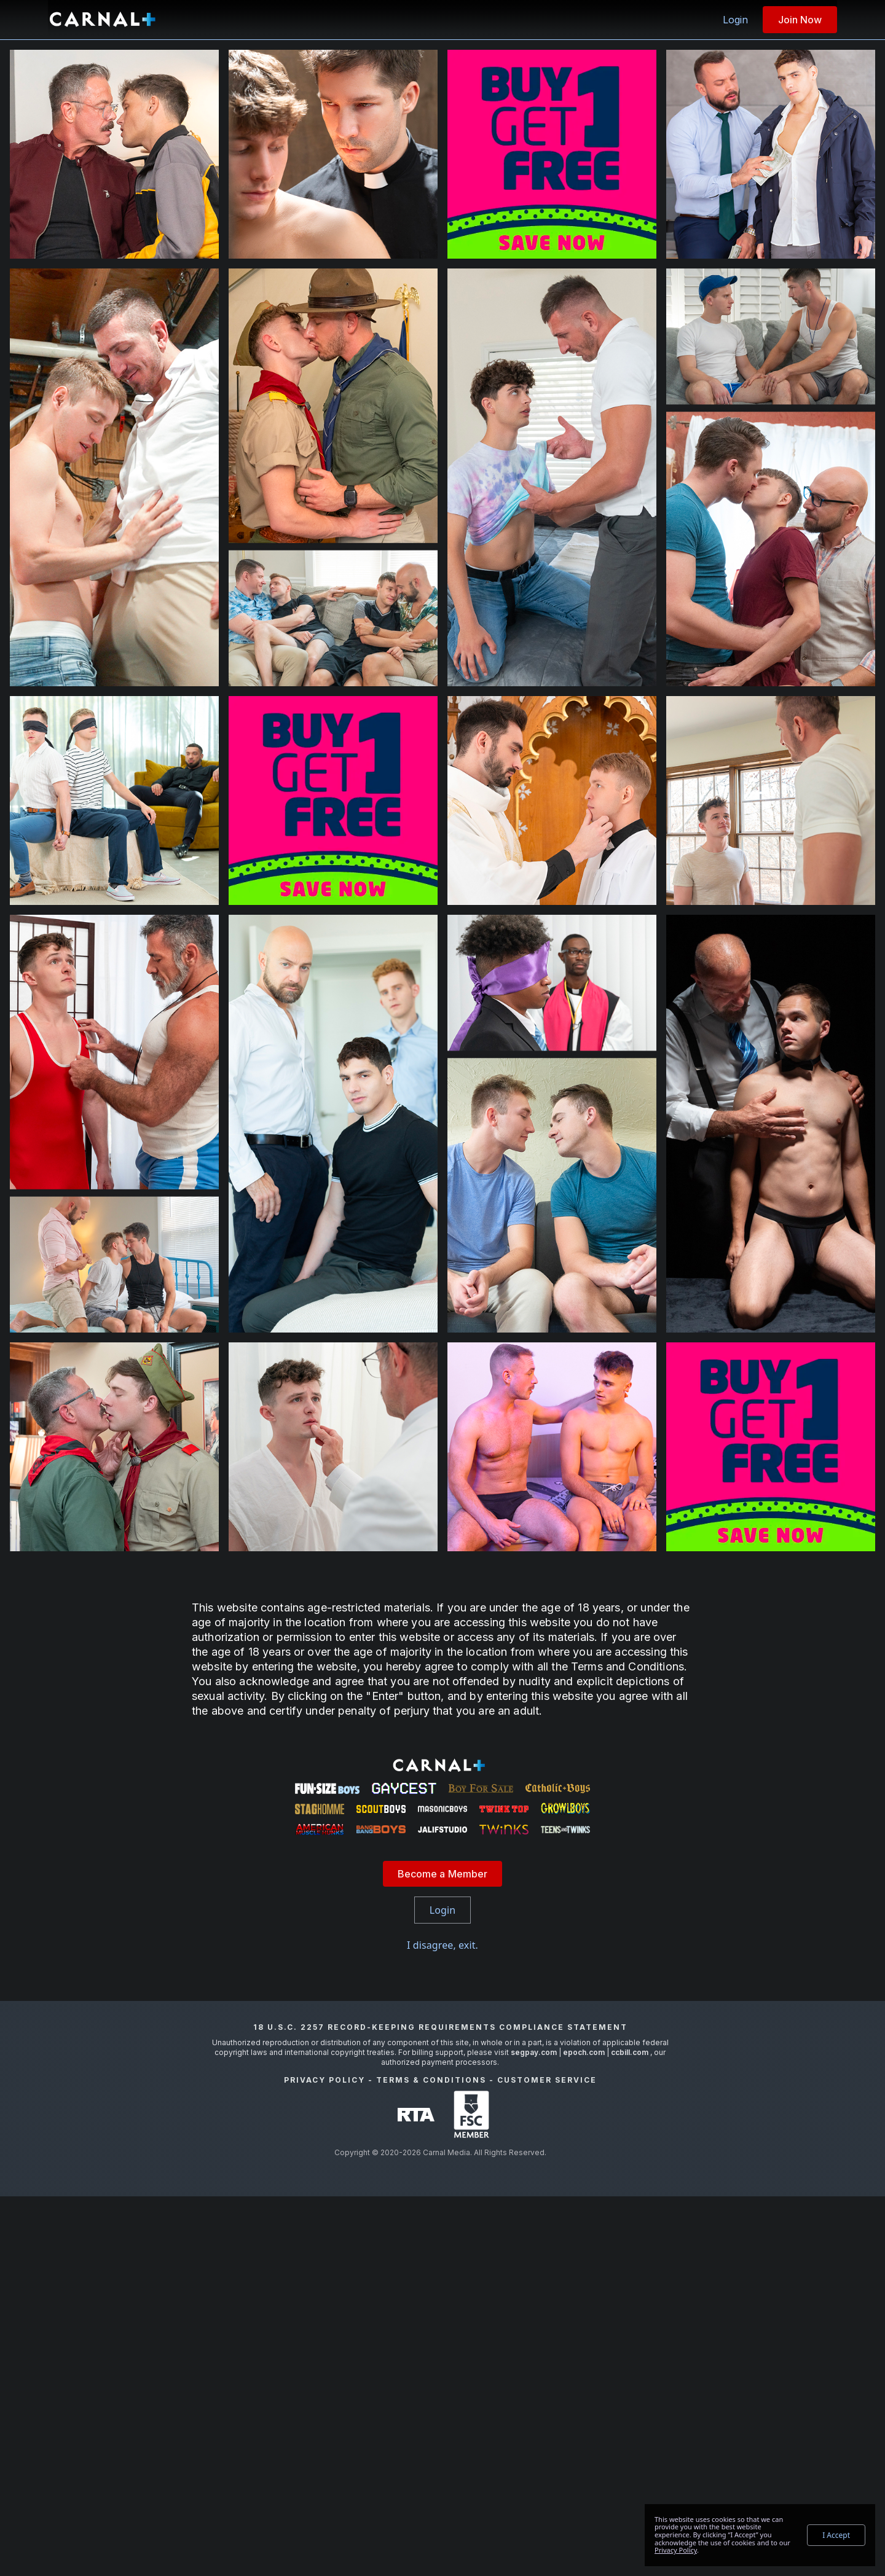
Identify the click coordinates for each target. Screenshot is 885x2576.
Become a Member (443, 2253)
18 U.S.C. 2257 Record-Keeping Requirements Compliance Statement (440, 2406)
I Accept (836, 2535)
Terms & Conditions (431, 2459)
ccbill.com (629, 2432)
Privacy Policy (324, 2459)
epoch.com (584, 2432)
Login (735, 20)
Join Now (799, 20)
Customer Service (547, 2459)
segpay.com (535, 2432)
